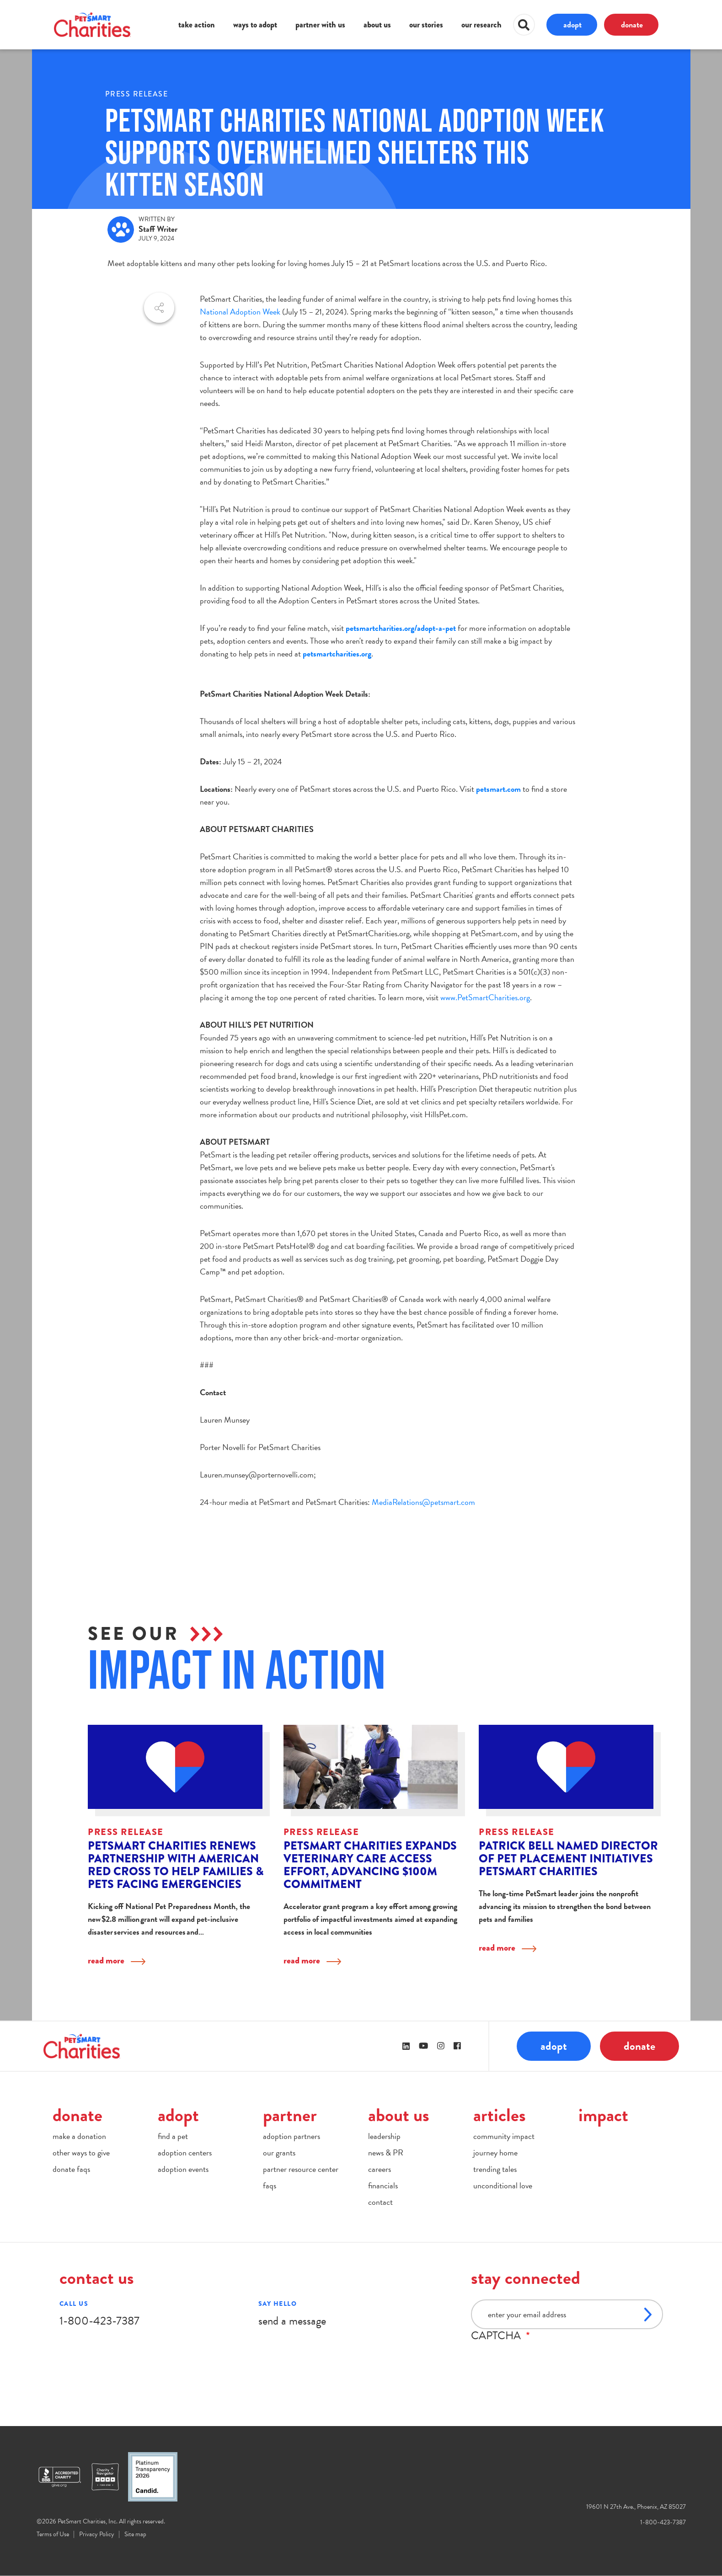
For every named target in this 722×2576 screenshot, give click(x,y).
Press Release (136, 94)
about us (377, 25)
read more (106, 1960)
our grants (279, 2152)
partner (290, 2114)
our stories (426, 25)
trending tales (495, 2169)
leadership (384, 2136)
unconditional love (502, 2185)
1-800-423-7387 (99, 2320)
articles (499, 2114)
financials (383, 2185)
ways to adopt (255, 25)
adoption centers (185, 2152)
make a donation (79, 2136)
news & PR (385, 2152)
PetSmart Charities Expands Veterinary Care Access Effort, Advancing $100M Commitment (370, 1865)
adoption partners (291, 2136)
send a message (292, 2320)
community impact (504, 2136)
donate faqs (71, 2169)
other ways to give (81, 2152)
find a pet (173, 2136)
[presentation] (540, 2360)
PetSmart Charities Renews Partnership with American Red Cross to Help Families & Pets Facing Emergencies (175, 1865)
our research (481, 25)
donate (632, 24)
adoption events (183, 2169)
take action (196, 25)
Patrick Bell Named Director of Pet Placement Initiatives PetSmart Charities (568, 1858)
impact (603, 2114)
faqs (269, 2185)
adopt (572, 24)
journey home (495, 2152)
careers (379, 2169)
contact (380, 2202)
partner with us (320, 25)
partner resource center (300, 2169)
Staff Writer (158, 229)
